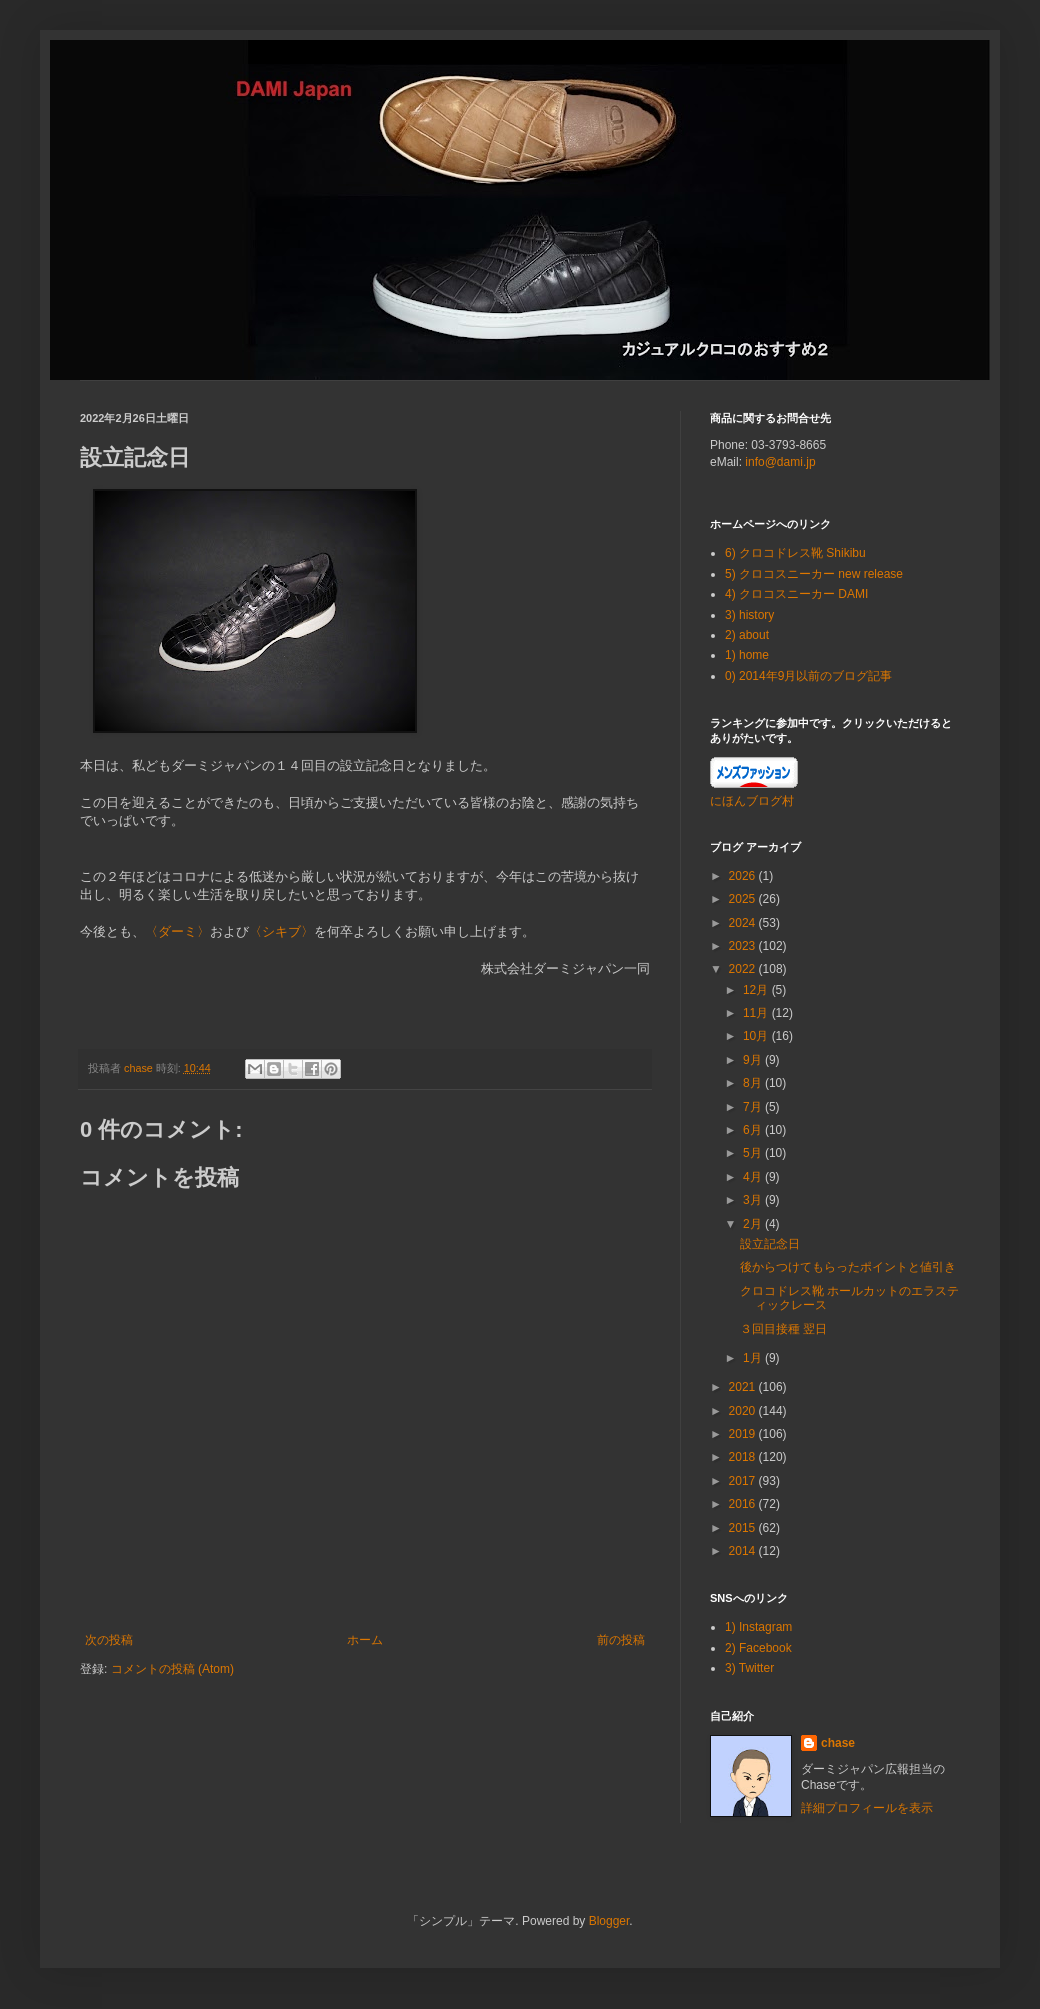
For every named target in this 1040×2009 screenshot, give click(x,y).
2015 (744, 1528)
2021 (744, 1387)
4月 (754, 1177)
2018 (744, 1457)
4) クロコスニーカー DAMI (796, 594)
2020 (744, 1411)
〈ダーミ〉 (177, 931)
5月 (754, 1153)
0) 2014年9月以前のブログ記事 (808, 676)
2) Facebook (758, 1648)
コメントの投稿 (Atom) (172, 1669)
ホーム (365, 1640)
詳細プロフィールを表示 (867, 1808)
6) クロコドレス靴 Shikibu (795, 553)
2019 (744, 1434)
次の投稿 (109, 1640)
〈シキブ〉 (281, 931)
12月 (757, 990)
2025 (744, 899)
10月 (757, 1036)
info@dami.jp (780, 462)
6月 (754, 1130)
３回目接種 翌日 (783, 1329)
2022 (744, 969)
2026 (744, 876)
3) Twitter (749, 1668)
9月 (754, 1060)
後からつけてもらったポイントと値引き (848, 1267)
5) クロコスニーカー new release (814, 574)
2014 (744, 1551)
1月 (754, 1358)
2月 (754, 1224)
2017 (744, 1481)
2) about (747, 635)
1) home (747, 655)
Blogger (609, 1921)
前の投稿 (621, 1640)
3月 (754, 1200)
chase (838, 1743)
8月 (754, 1083)
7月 (754, 1107)
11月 (757, 1013)
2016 (744, 1504)
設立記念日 (770, 1244)
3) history (749, 615)
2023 (744, 946)
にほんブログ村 (752, 801)
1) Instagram (758, 1627)
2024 (744, 923)
